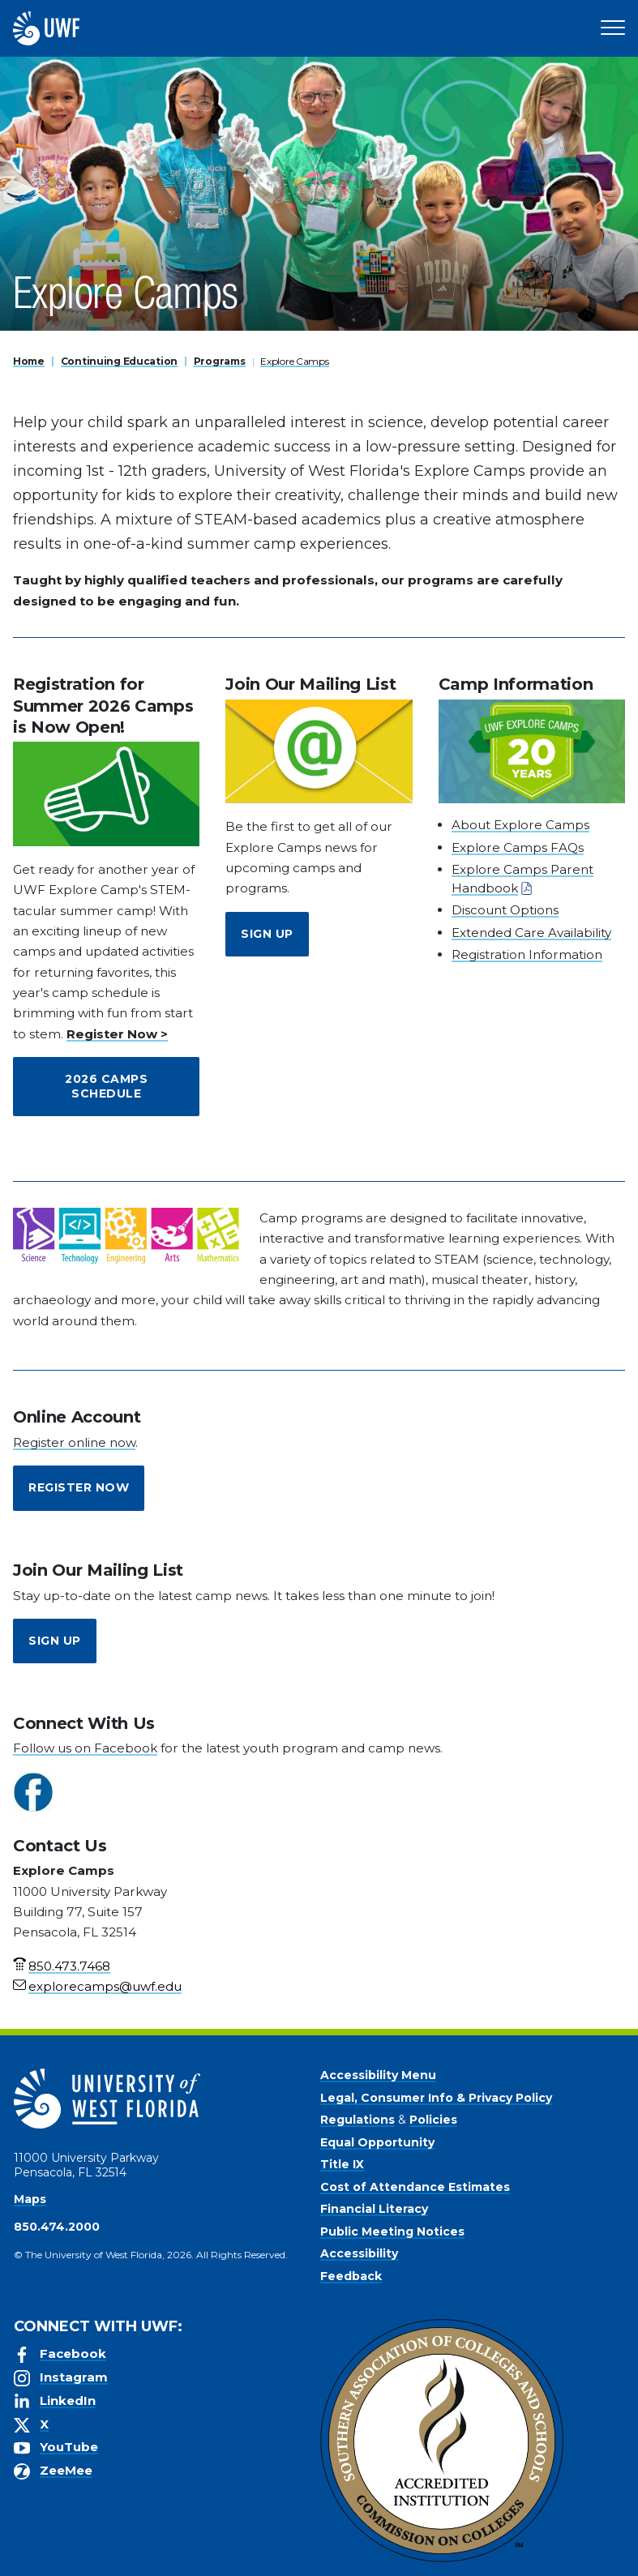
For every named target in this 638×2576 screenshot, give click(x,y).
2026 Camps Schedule (106, 1086)
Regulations (357, 2119)
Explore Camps (294, 361)
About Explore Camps (520, 824)
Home (29, 361)
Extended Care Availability (531, 932)
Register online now (74, 1442)
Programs (220, 361)
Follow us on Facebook (85, 1748)
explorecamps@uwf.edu (105, 1986)
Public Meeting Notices (392, 2231)
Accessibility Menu (378, 2075)
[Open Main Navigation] (613, 28)
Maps (30, 2199)
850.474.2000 (57, 2226)
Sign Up (267, 933)
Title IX (342, 2164)
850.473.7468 (69, 1966)
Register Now (78, 1487)
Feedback (351, 2276)
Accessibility (359, 2253)
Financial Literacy (374, 2209)
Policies (433, 2119)
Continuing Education (119, 361)
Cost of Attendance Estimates (415, 2187)
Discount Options (505, 910)
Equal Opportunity (377, 2142)
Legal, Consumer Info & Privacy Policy (436, 2097)
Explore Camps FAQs (518, 847)
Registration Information (527, 954)
